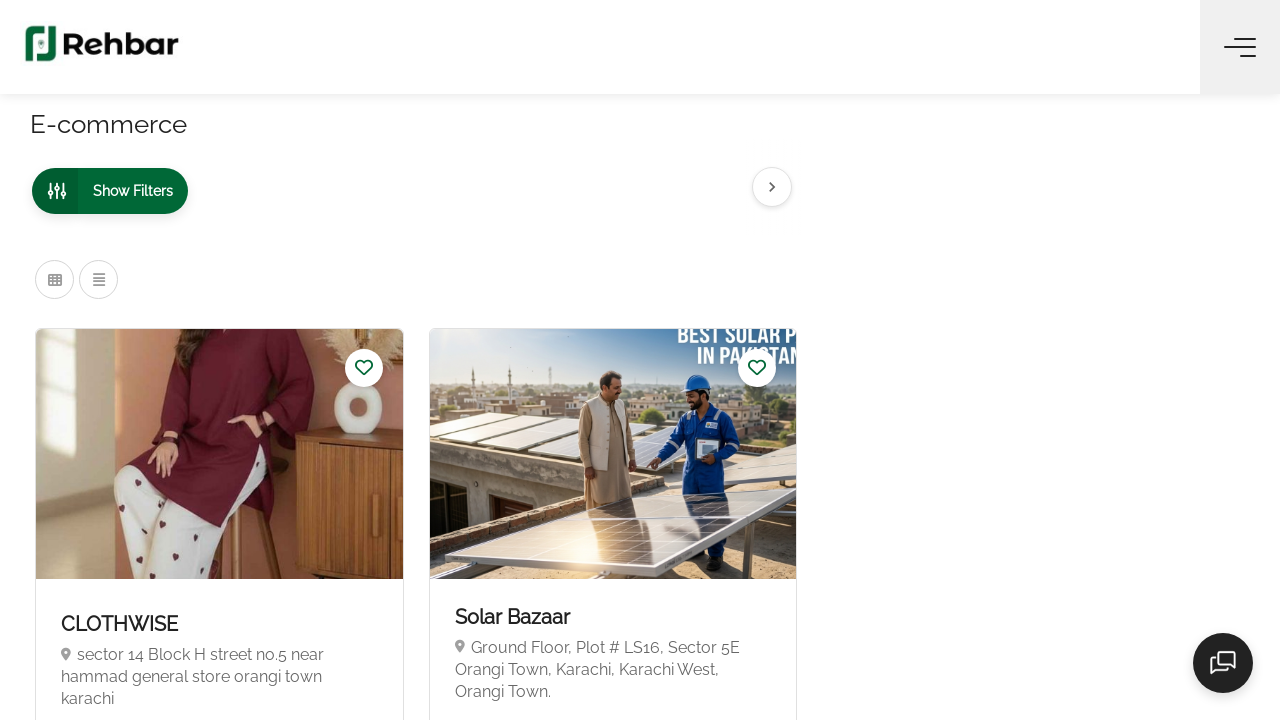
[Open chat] (1230, 670)
